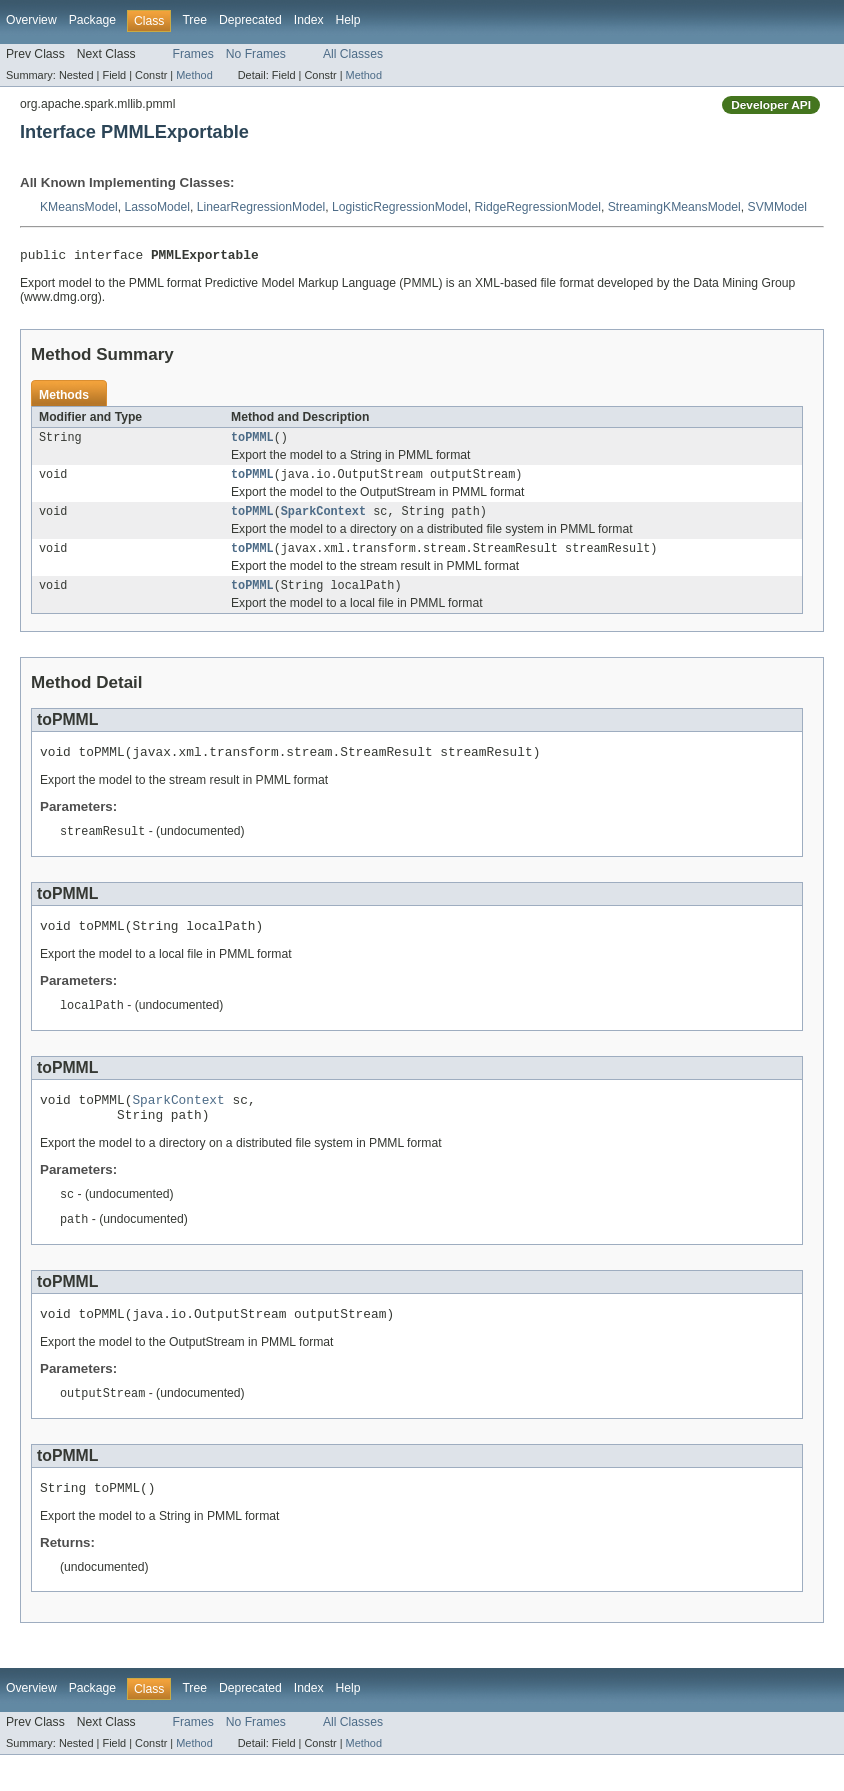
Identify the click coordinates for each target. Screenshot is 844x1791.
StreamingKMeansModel (674, 207)
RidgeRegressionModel (538, 207)
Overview (31, 20)
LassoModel (157, 207)
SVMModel (777, 207)
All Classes (353, 54)
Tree (194, 20)
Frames (193, 54)
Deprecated (250, 20)
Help (348, 20)
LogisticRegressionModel (400, 207)
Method (194, 75)
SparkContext (323, 520)
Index (309, 20)
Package (92, 20)
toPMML (252, 442)
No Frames (256, 54)
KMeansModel (79, 207)
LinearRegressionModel (261, 207)
